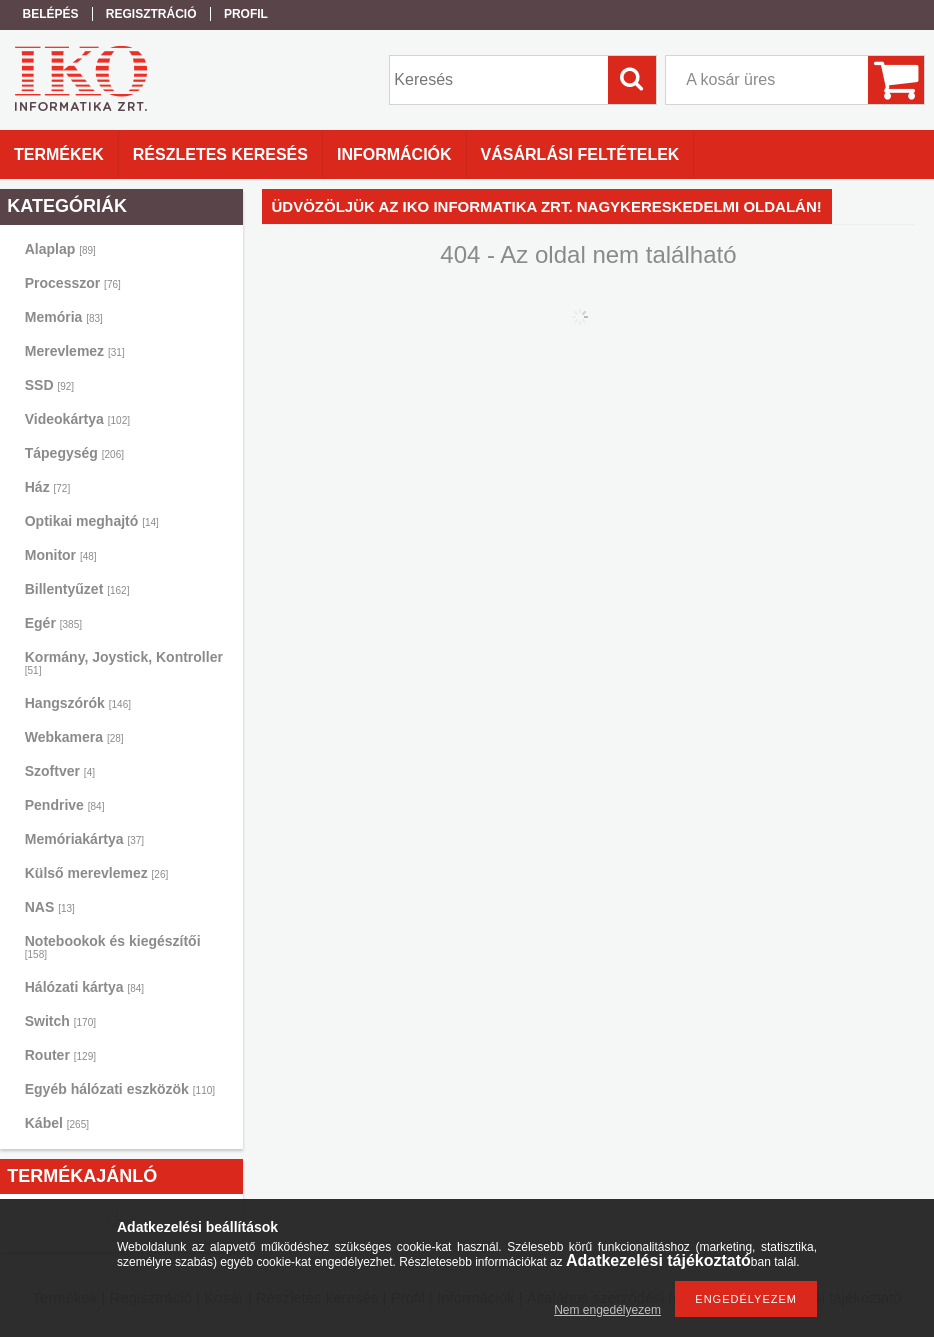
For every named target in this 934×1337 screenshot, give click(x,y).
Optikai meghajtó (92, 521)
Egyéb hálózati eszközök (120, 1089)
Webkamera (74, 737)
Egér (53, 623)
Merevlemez (75, 351)
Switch (60, 1021)
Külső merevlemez (97, 873)
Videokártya (77, 419)
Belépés (51, 14)
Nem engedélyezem (607, 1310)
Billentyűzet (77, 589)
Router (60, 1055)
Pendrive (65, 805)
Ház (47, 487)
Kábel (57, 1123)
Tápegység (74, 453)
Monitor (61, 555)
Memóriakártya (84, 839)
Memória (64, 317)
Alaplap (60, 249)
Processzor (73, 283)
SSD (49, 385)
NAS (50, 907)
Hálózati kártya (84, 987)
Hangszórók (78, 703)
